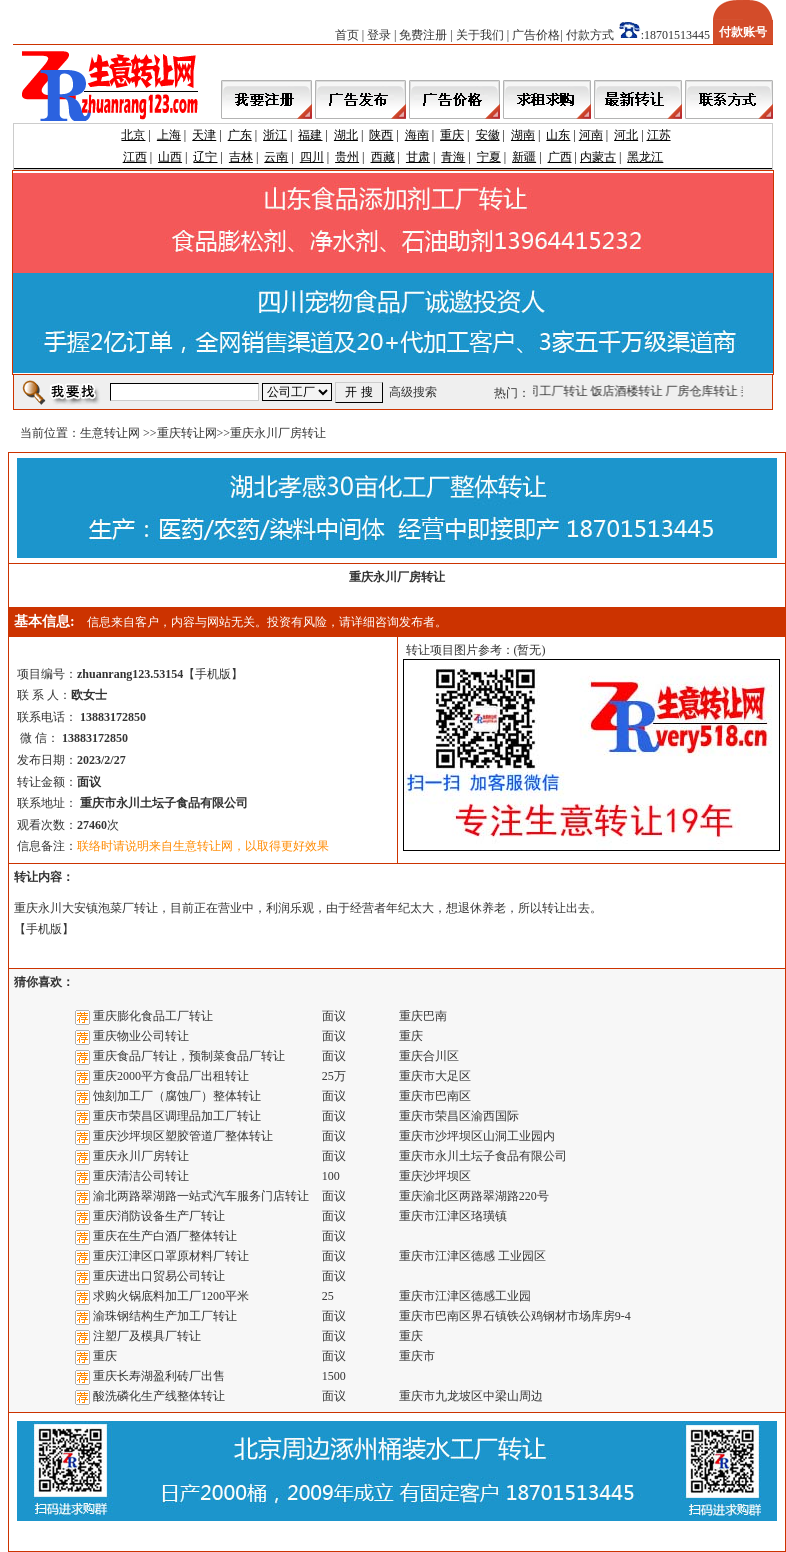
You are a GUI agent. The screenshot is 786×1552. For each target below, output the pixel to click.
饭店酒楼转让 (632, 391)
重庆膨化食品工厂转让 (153, 1016)
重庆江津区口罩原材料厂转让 (171, 1256)
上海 (169, 135)
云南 (276, 157)
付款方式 (590, 35)
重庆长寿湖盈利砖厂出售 (159, 1376)
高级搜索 (413, 392)
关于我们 (480, 35)
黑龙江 (645, 157)
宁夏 (489, 157)
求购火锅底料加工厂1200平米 (171, 1296)
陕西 (381, 135)
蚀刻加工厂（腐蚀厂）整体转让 (177, 1096)
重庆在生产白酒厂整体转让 (165, 1236)
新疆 (524, 157)
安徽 (488, 135)
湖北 (346, 135)
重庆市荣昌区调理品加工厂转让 (177, 1116)
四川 (312, 157)
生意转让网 (110, 433)
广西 (560, 157)
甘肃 (418, 157)
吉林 (241, 157)
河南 (591, 135)
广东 (240, 135)
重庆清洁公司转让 (141, 1176)
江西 (135, 157)
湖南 (523, 135)
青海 (453, 157)
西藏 (383, 157)
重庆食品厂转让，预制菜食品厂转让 (189, 1056)
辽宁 (205, 157)
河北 (626, 135)
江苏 (659, 135)
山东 (558, 135)
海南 (417, 135)
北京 (133, 135)
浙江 (275, 135)
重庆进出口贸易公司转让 (159, 1276)
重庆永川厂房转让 (141, 1156)
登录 (379, 35)
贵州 (347, 157)
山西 (170, 157)
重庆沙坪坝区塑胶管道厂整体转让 (183, 1136)
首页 (347, 35)
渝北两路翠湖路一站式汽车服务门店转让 (201, 1196)
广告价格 (536, 35)
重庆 (452, 135)
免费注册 (423, 35)
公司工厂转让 (557, 391)
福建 (310, 135)
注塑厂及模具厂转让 (147, 1336)
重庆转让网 (187, 433)
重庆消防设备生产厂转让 (159, 1216)
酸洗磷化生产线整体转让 (159, 1396)
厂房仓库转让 (707, 391)
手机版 (213, 674)
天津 (204, 135)
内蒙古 (598, 157)
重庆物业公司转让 (141, 1036)
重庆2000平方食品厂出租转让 (171, 1076)
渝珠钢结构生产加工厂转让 (165, 1316)
